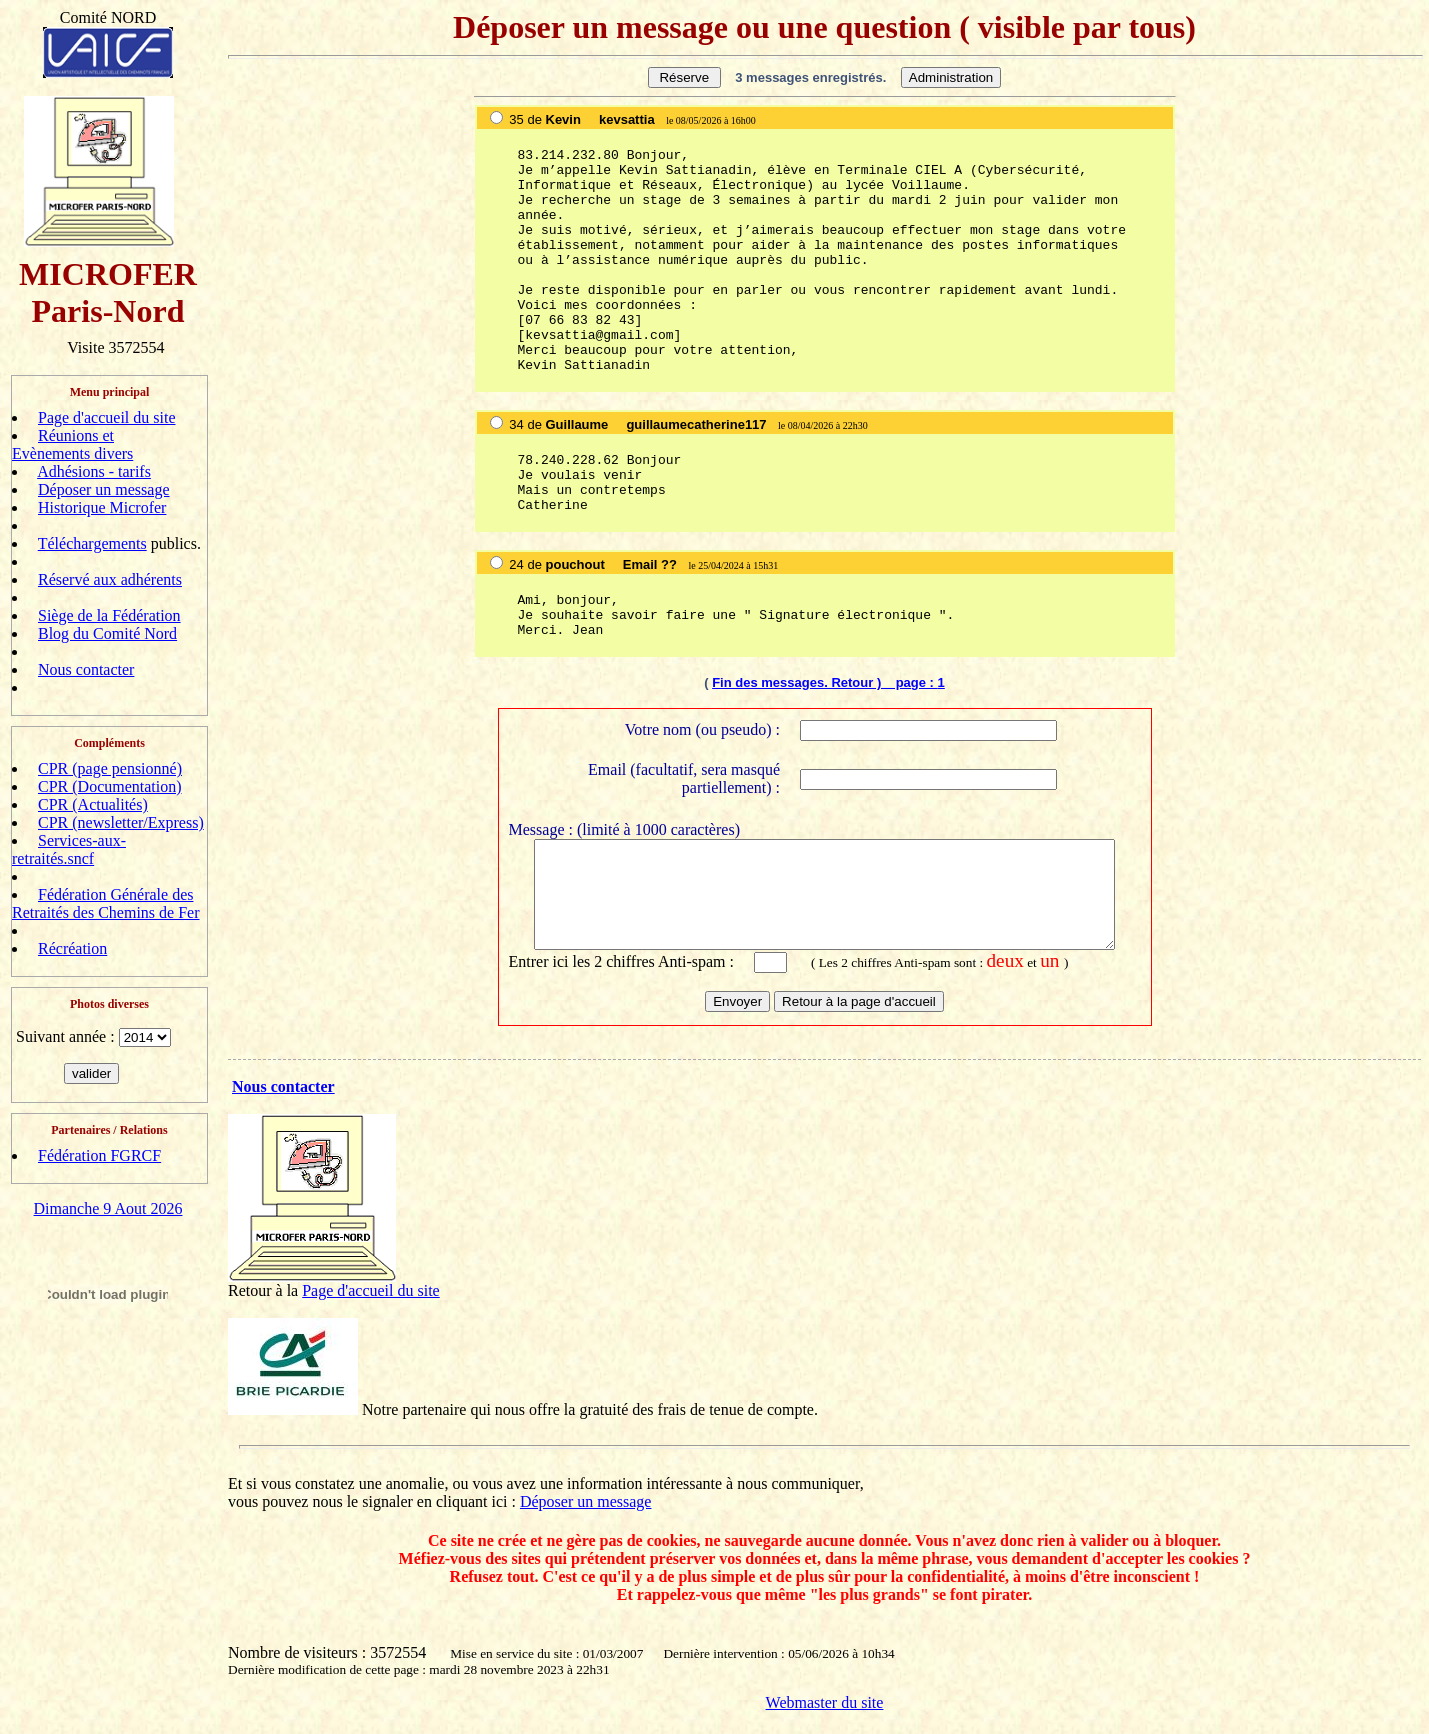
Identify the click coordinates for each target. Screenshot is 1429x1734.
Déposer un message (104, 489)
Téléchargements (92, 543)
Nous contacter (86, 669)
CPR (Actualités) (93, 804)
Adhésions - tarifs (94, 471)
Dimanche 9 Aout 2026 (108, 1208)
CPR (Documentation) (110, 786)
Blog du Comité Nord (107, 633)
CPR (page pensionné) (110, 768)
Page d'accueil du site (107, 417)
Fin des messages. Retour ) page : (824, 682)
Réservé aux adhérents (110, 579)
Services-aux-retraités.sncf (69, 849)
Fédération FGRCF (99, 1155)
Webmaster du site (825, 1716)
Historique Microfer (102, 507)
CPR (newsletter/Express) (121, 822)
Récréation (72, 948)
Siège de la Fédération (109, 615)
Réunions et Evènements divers (72, 444)
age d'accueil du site (375, 1304)
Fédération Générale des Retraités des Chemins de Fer (106, 903)
